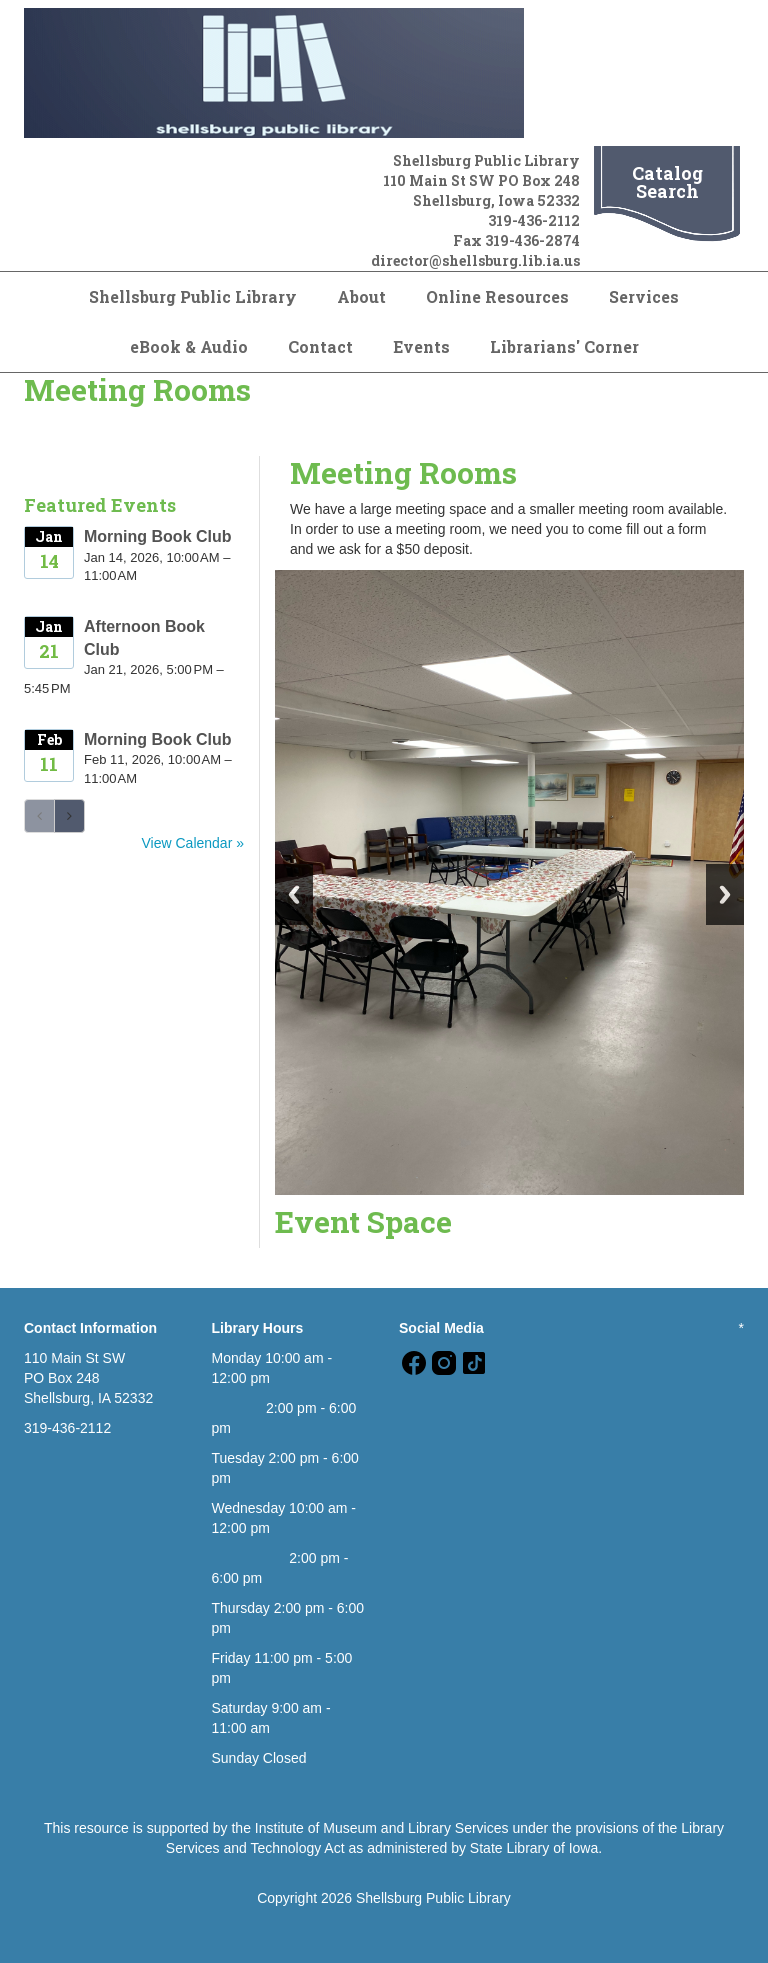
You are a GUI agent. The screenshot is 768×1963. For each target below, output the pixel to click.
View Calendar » (193, 843)
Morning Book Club (158, 536)
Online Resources (497, 296)
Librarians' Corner (564, 346)
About (361, 296)
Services (644, 296)
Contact (320, 346)
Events (421, 346)
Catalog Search (667, 182)
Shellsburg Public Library (193, 296)
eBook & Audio (189, 346)
